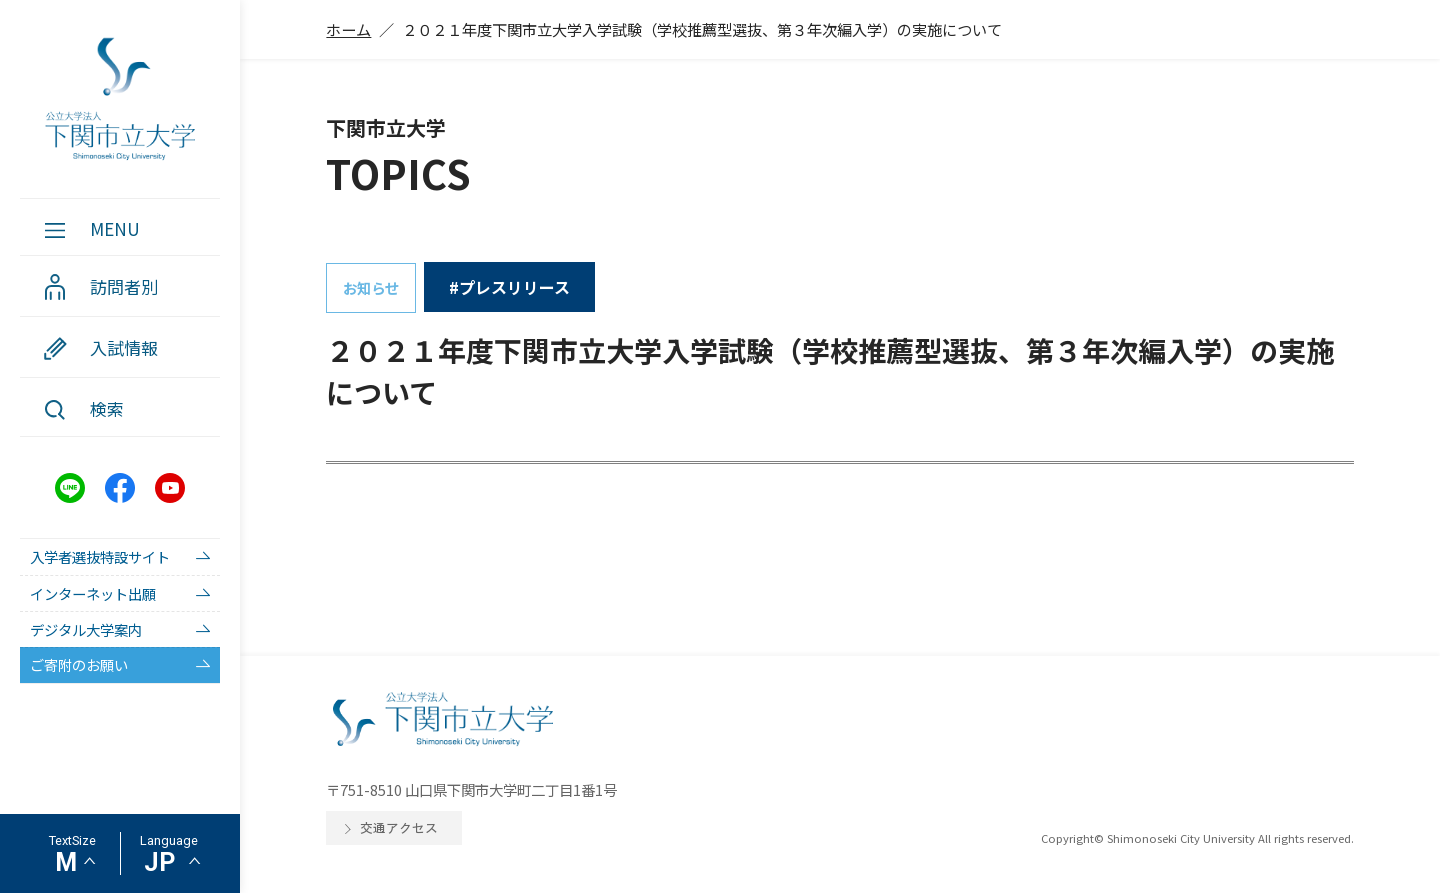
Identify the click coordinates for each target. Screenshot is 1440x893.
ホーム (348, 29)
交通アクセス (399, 827)
